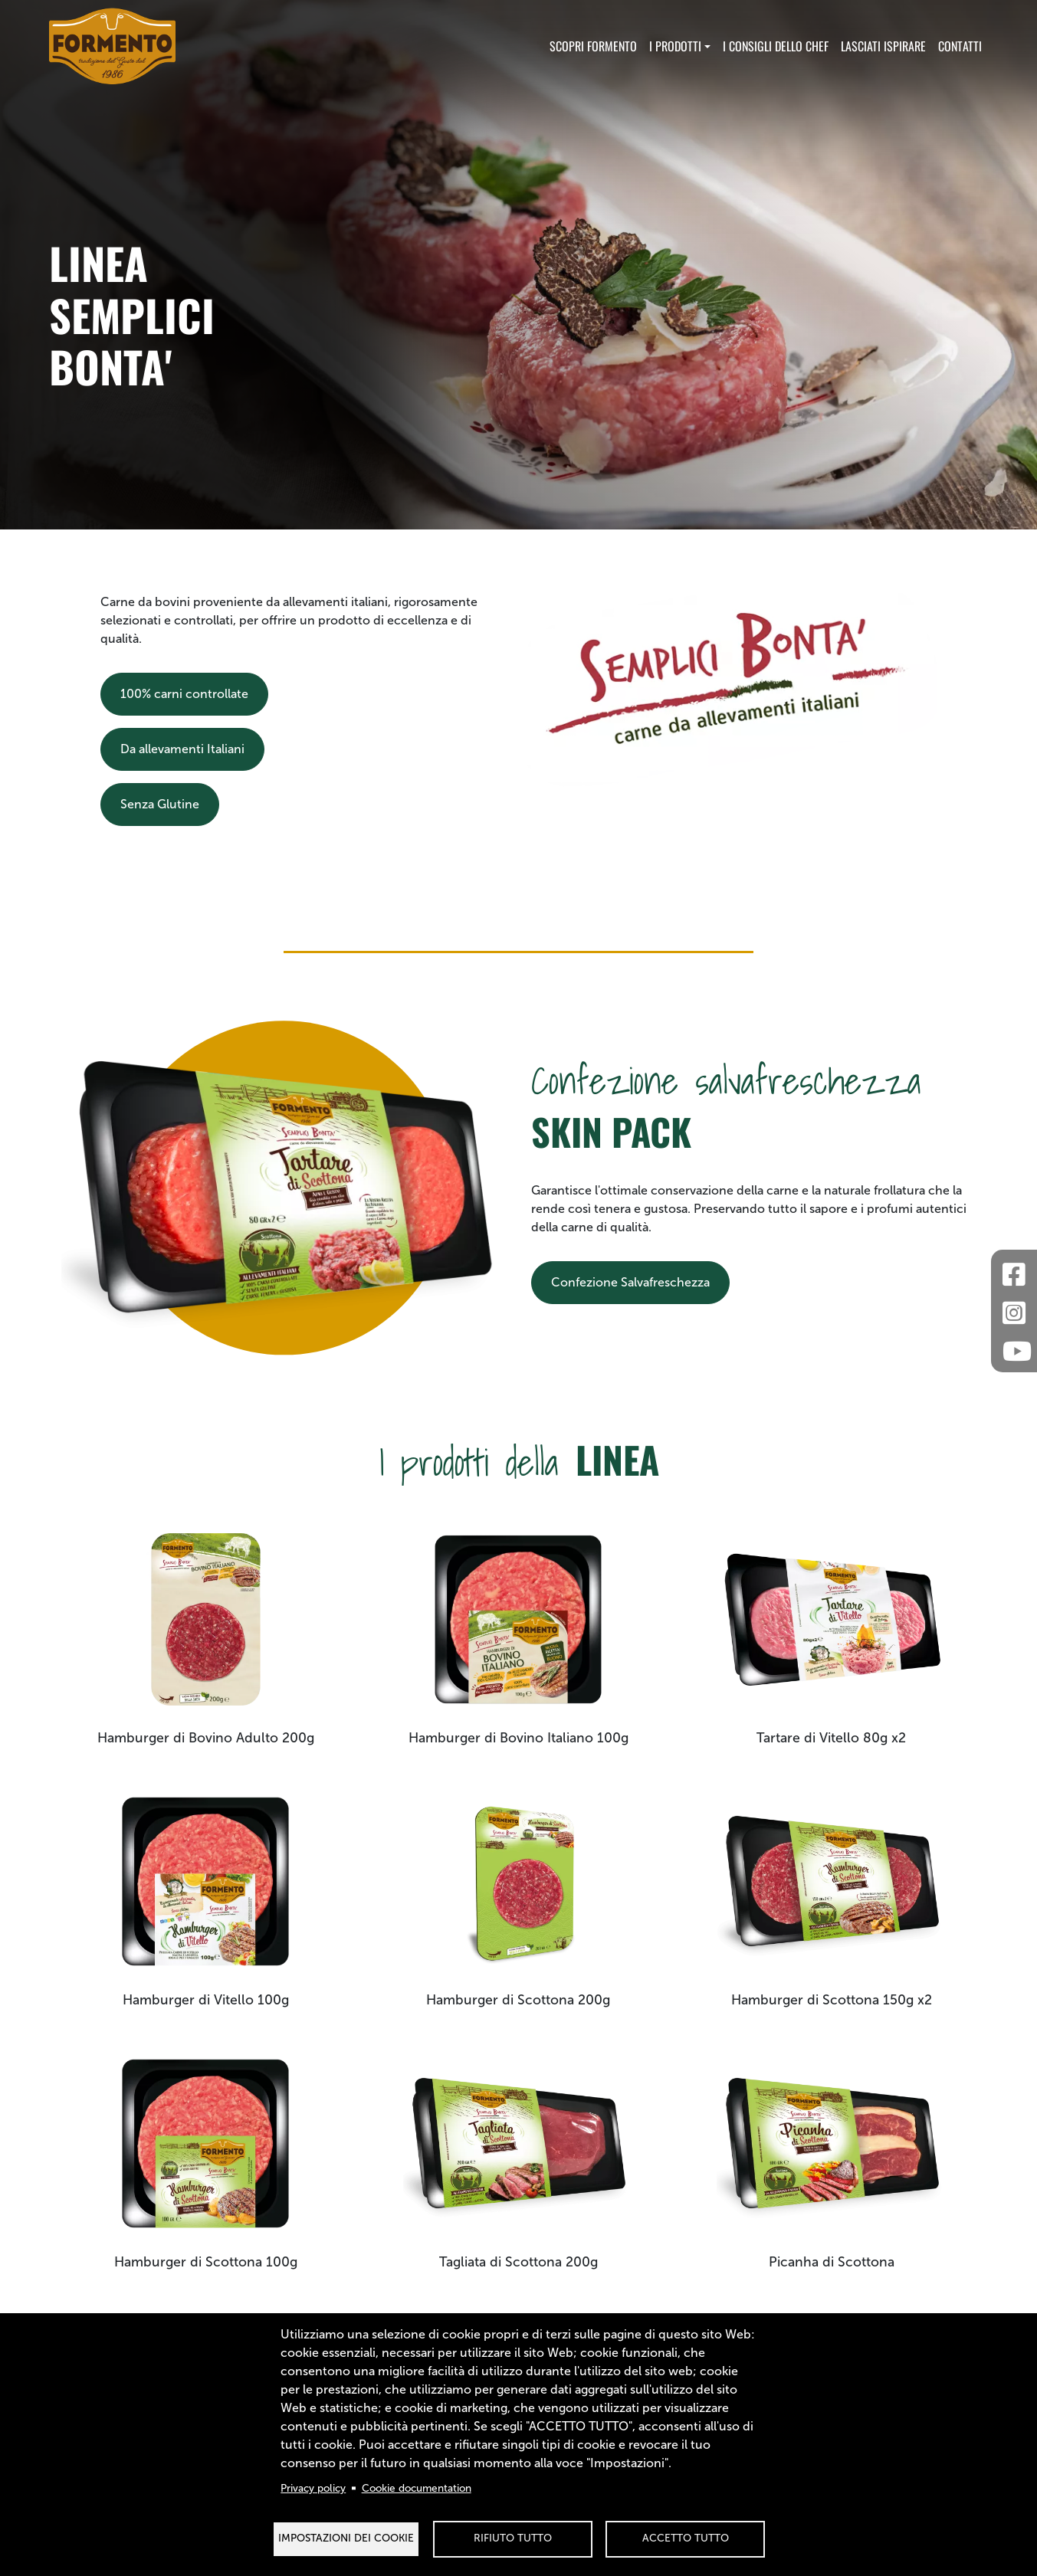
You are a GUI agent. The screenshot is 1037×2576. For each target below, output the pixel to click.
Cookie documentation (416, 2488)
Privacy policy (313, 2488)
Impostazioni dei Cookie (346, 2538)
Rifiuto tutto (513, 2538)
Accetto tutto (685, 2538)
